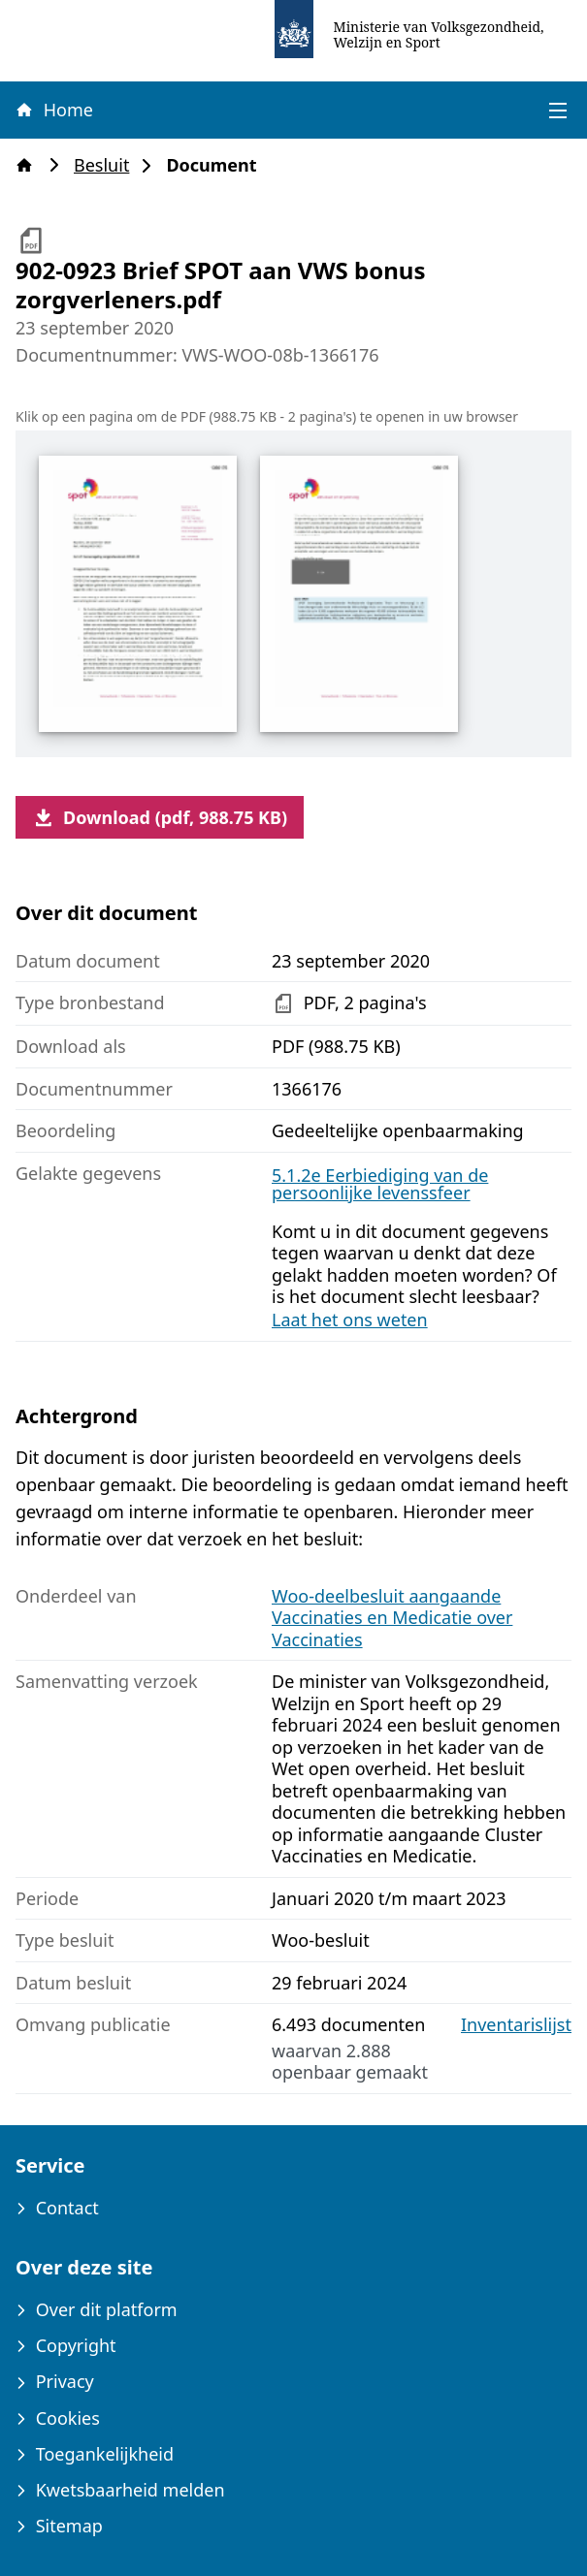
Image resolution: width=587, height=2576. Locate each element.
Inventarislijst (516, 2025)
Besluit (107, 165)
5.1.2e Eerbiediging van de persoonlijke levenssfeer (380, 1183)
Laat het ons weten (350, 1319)
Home (53, 109)
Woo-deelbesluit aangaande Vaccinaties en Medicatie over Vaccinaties (392, 1617)
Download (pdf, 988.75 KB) (159, 817)
